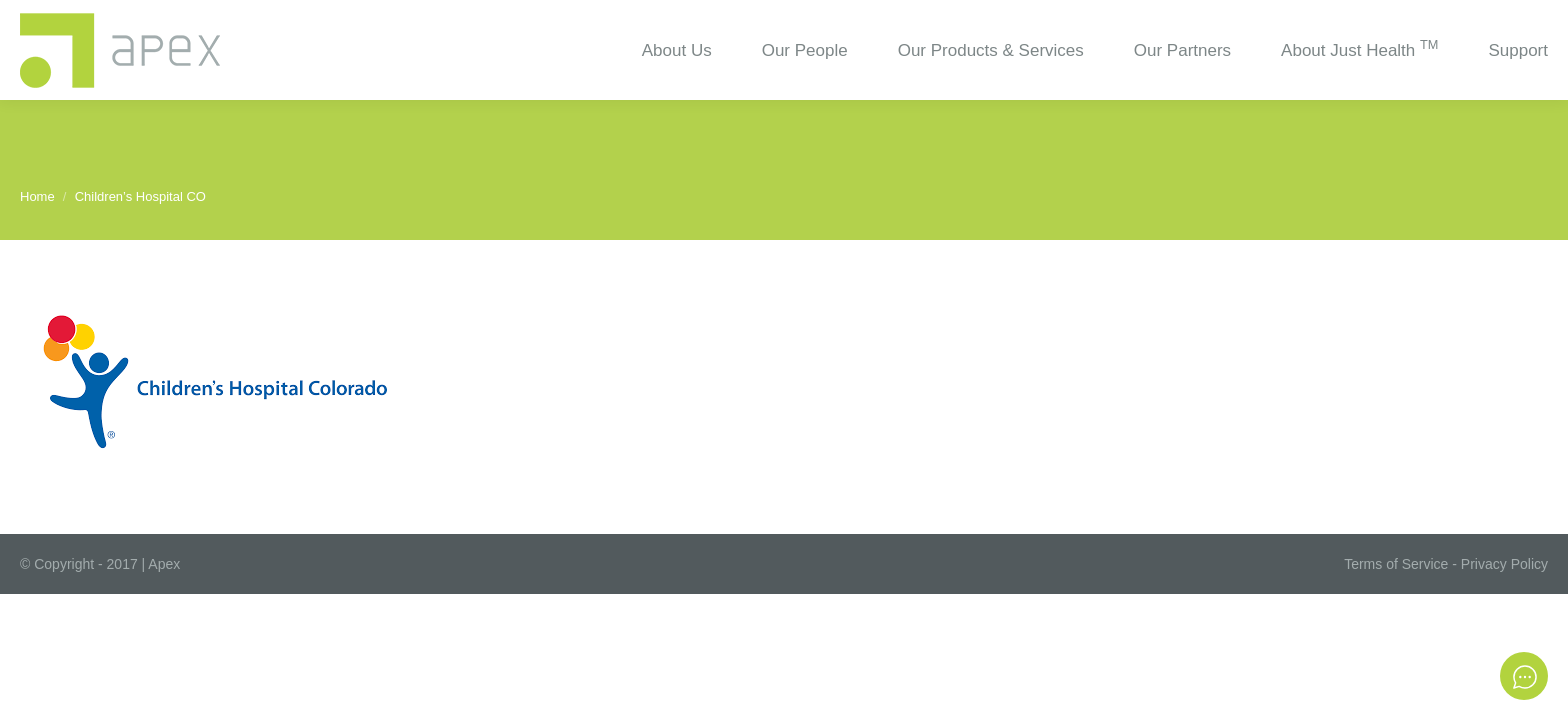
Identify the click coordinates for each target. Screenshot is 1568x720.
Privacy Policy (1504, 564)
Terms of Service (1396, 564)
